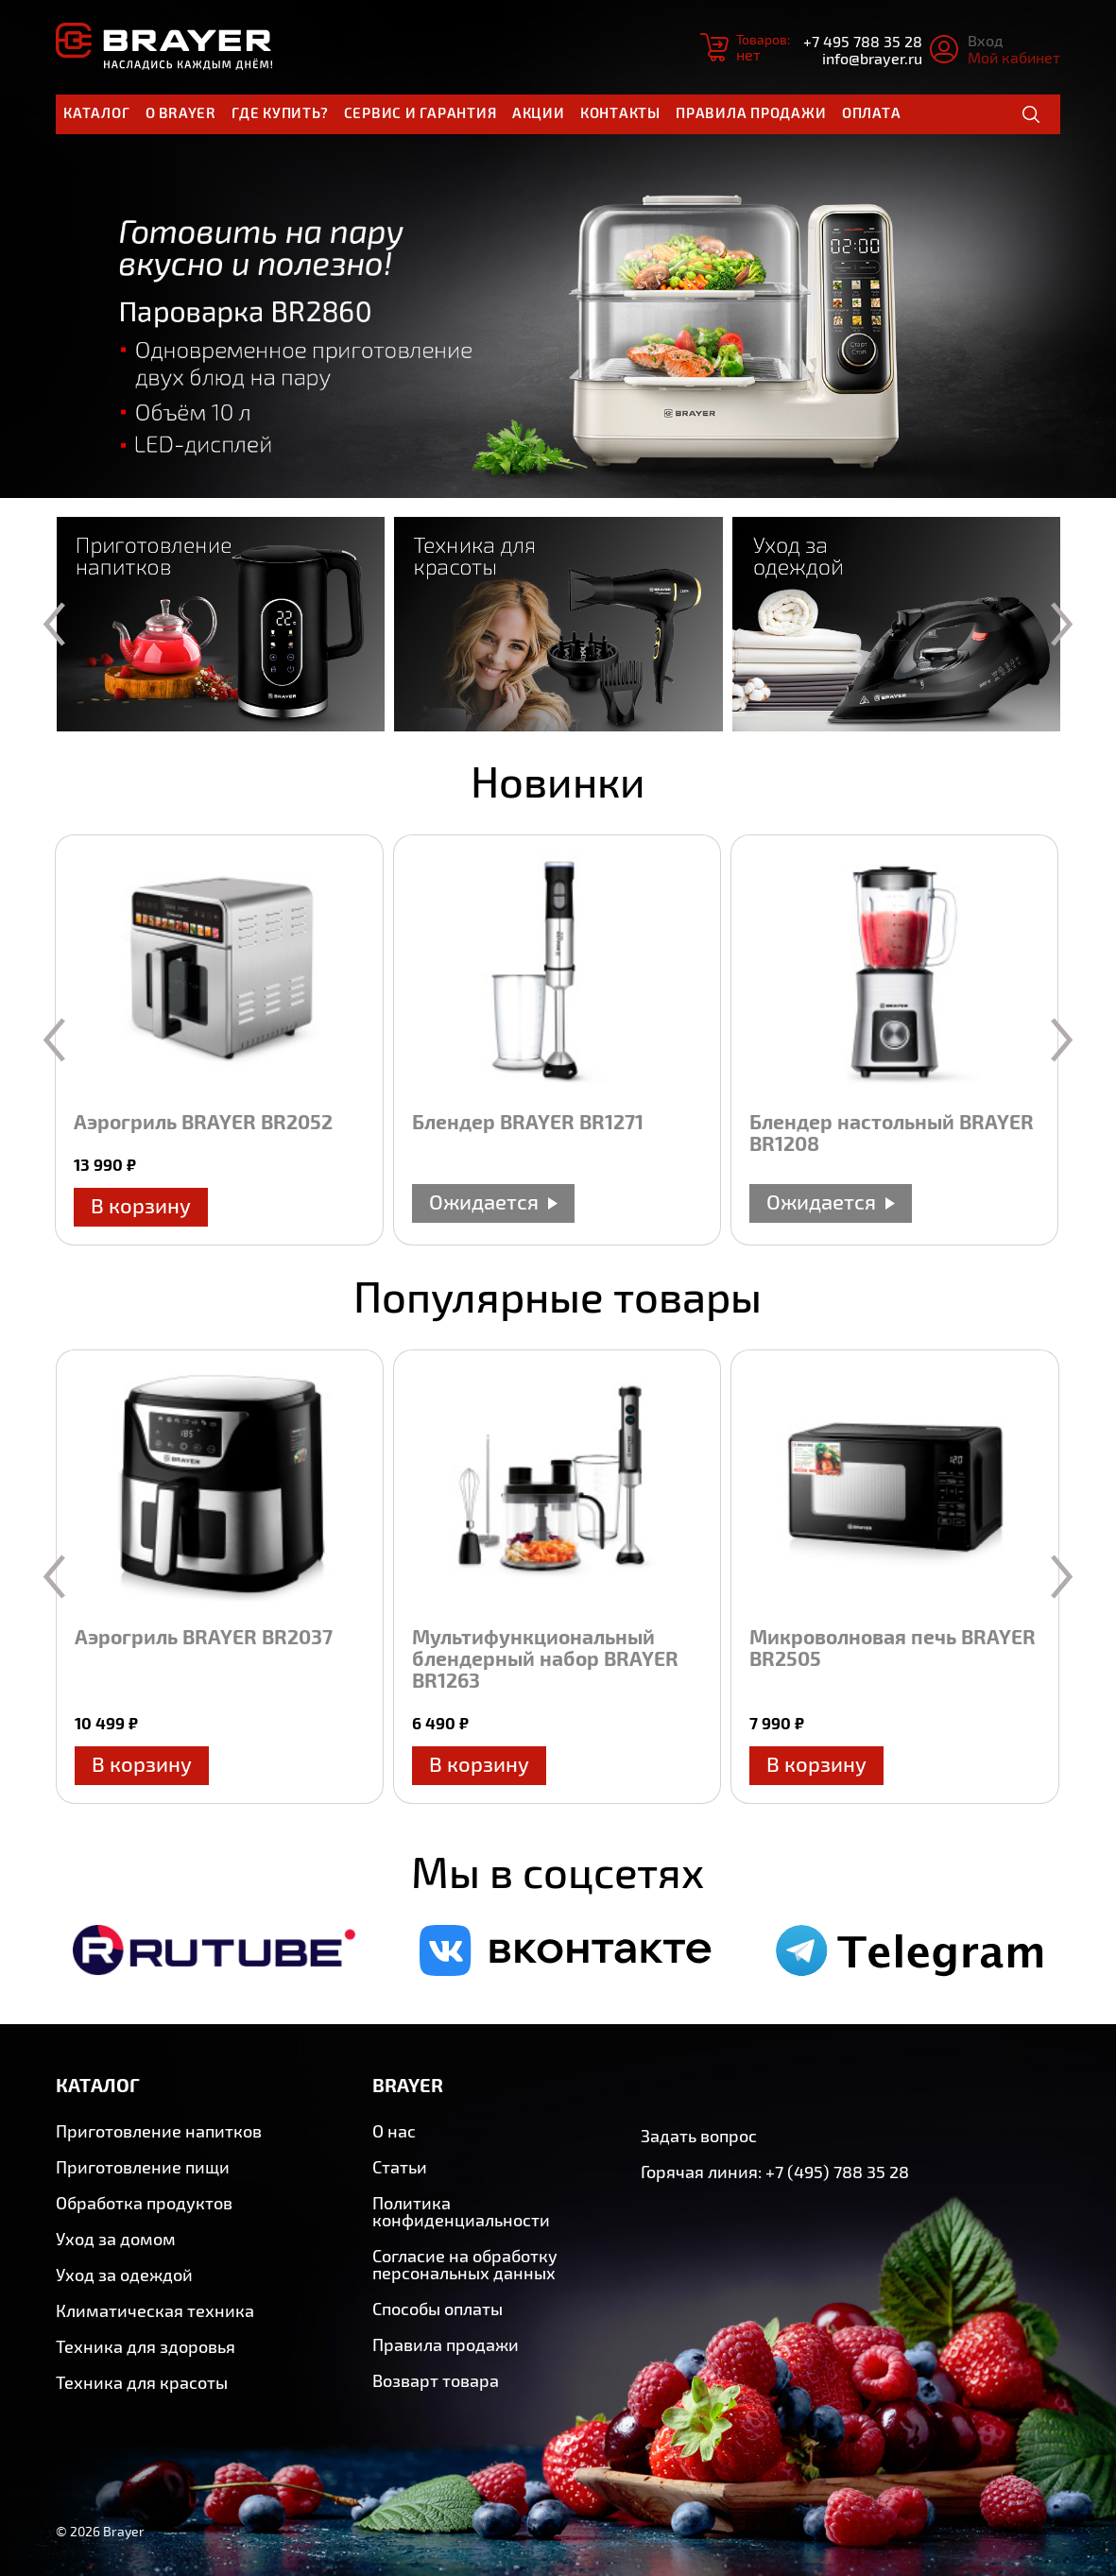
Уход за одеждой (124, 2274)
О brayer (181, 112)
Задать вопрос (699, 2135)
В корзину (141, 1205)
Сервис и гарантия (420, 112)
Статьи (399, 2166)
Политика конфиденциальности (461, 2211)
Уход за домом (116, 2238)
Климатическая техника (155, 2310)
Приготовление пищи (143, 2166)
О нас (394, 2131)
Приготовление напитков (159, 2131)
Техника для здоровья (145, 2346)
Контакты (620, 112)
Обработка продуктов (144, 2202)
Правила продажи (751, 112)
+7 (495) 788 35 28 (837, 2171)
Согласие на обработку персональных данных (465, 2264)
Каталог (96, 112)
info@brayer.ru (872, 58)
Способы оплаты (437, 2308)
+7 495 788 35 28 (862, 41)
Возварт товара (435, 2380)
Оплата (871, 112)
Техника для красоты (142, 2382)
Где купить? (280, 112)
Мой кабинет (1014, 57)
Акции (538, 112)
